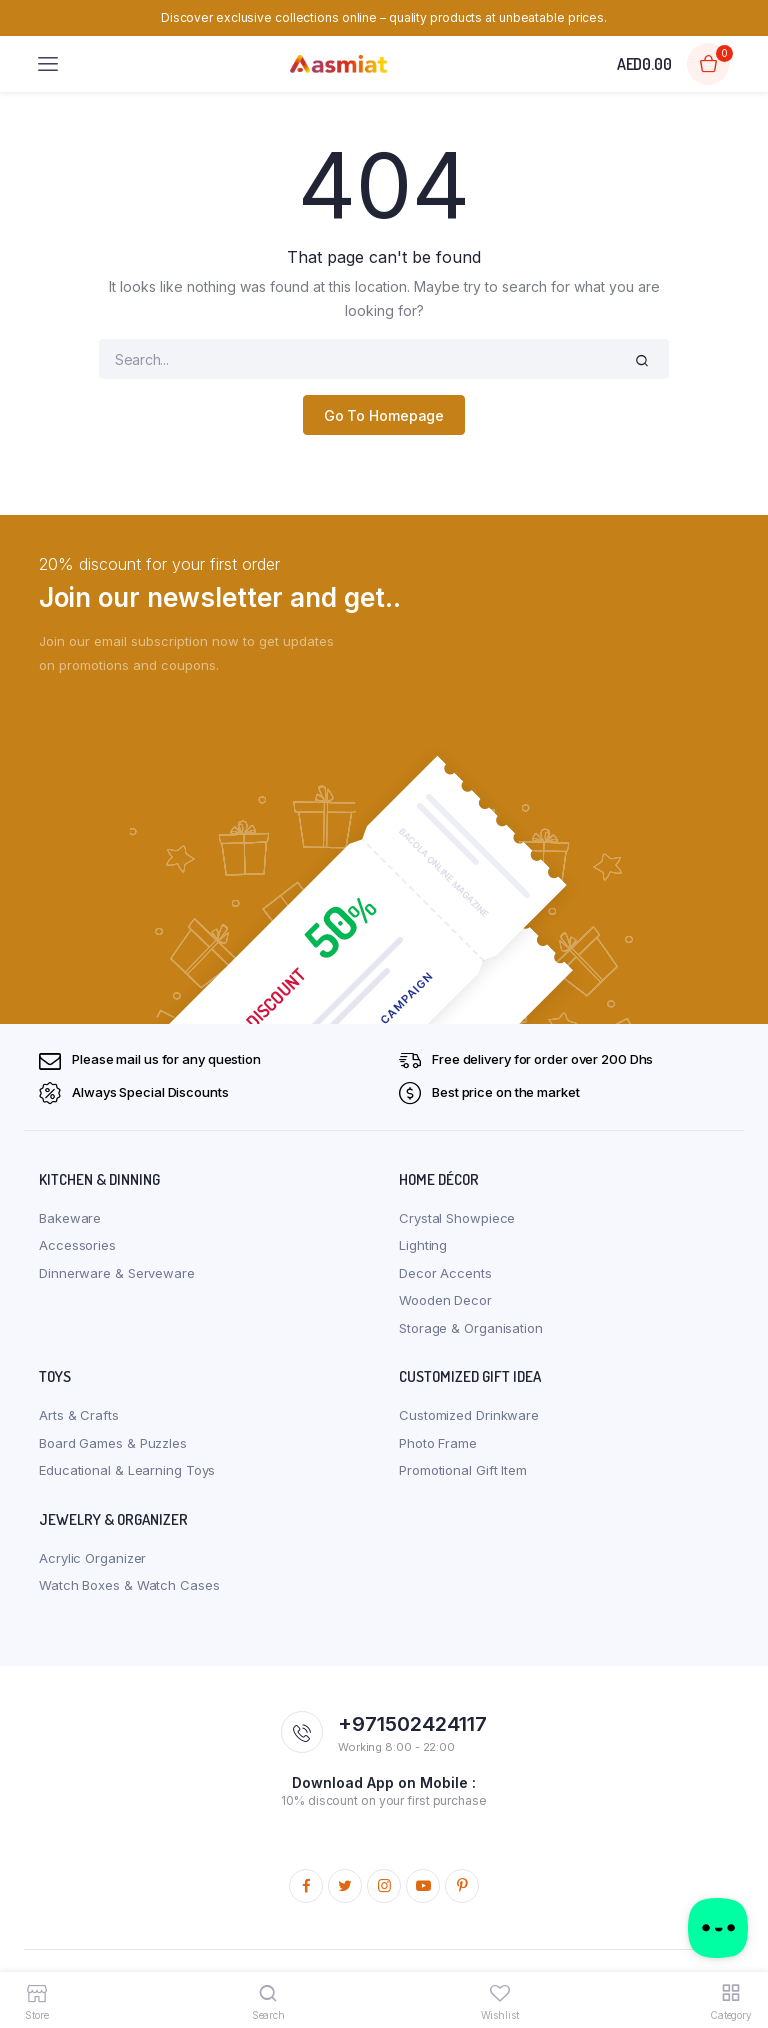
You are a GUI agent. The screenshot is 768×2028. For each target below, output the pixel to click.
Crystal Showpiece (457, 1218)
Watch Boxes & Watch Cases (129, 1585)
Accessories (77, 1245)
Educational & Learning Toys (127, 1470)
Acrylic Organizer (92, 1558)
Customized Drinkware (469, 1415)
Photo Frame (438, 1443)
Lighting (423, 1245)
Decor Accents (445, 1273)
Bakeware (70, 1218)
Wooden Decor (445, 1300)
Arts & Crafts (79, 1415)
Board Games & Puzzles (113, 1443)
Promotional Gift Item (463, 1470)
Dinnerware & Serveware (117, 1273)
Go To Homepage (384, 415)
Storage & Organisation (471, 1328)
